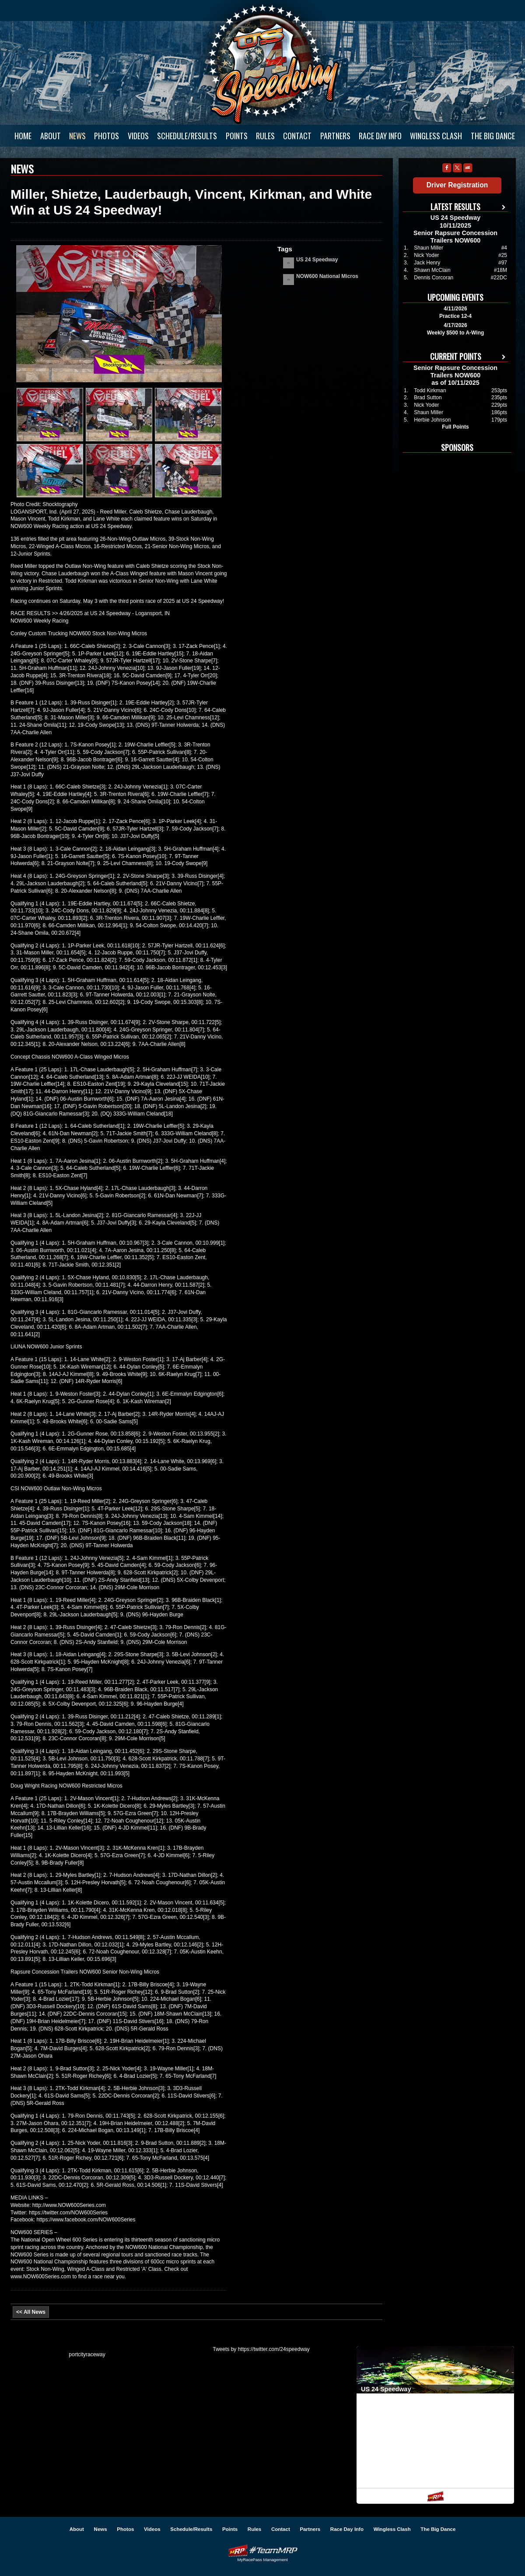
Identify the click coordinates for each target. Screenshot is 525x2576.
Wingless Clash (436, 135)
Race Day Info (380, 135)
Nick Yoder (426, 255)
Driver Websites (262, 2550)
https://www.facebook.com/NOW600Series (85, 2220)
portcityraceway (87, 2354)
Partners (335, 135)
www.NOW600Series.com (40, 2276)
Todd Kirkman (430, 390)
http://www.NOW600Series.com (69, 2205)
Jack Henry (427, 263)
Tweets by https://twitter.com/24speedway (261, 2349)
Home (23, 135)
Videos (138, 135)
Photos (106, 135)
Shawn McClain (432, 270)
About (50, 135)
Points (237, 135)
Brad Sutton (427, 397)
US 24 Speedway (273, 64)
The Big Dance (493, 135)
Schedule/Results (187, 135)
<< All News (31, 2312)
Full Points (455, 427)
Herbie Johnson (432, 420)
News (77, 135)
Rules (265, 135)
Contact (297, 135)
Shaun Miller (428, 248)
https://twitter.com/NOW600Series (68, 2213)
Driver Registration (457, 185)
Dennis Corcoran (433, 277)
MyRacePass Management (262, 2559)
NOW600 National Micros (327, 276)
